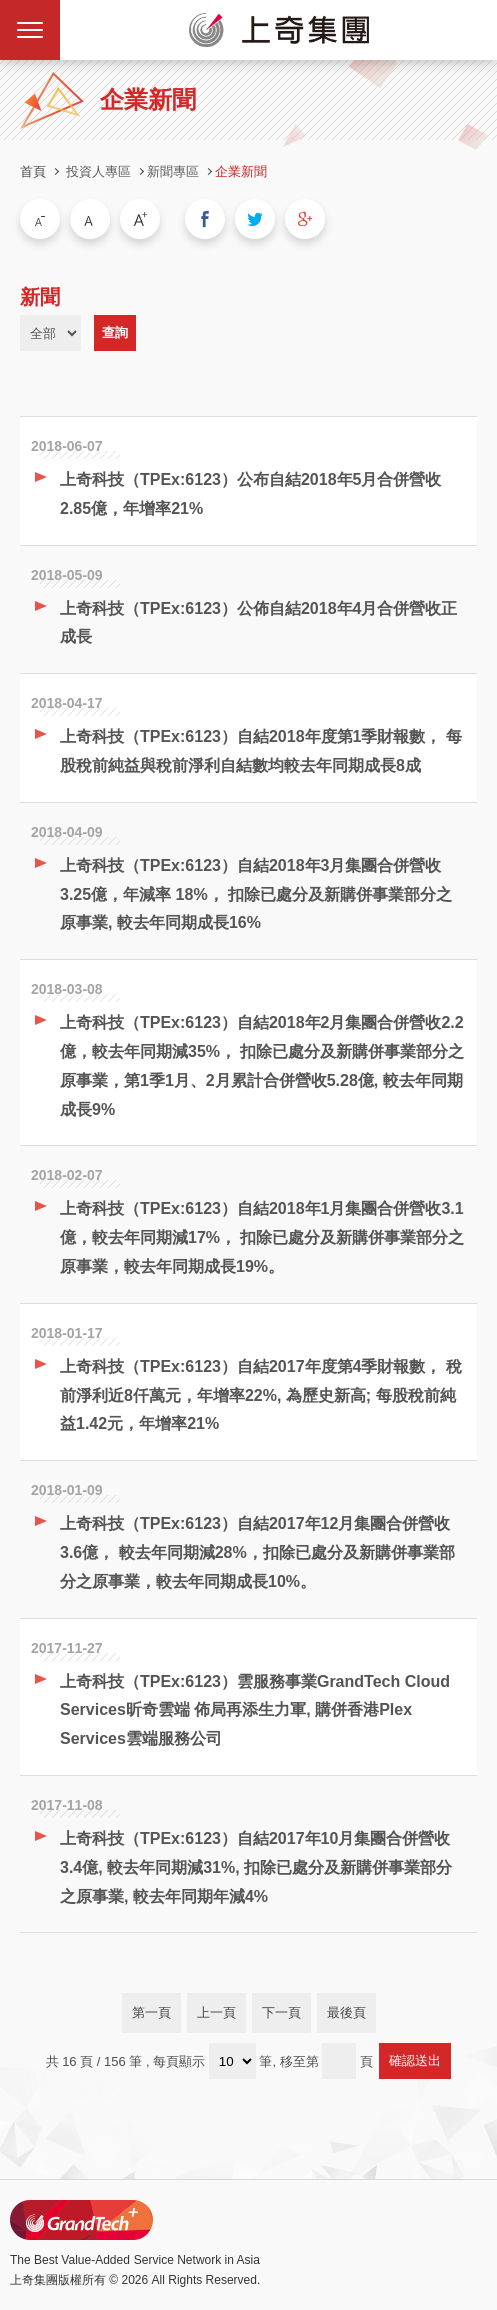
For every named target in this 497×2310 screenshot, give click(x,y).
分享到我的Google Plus (305, 219)
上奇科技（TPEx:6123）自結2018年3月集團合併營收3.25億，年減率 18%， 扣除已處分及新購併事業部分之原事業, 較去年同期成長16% (256, 894)
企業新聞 (241, 171)
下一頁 (281, 2012)
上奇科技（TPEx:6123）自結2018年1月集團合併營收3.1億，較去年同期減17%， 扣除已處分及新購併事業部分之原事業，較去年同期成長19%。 (262, 1237)
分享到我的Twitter (255, 219)
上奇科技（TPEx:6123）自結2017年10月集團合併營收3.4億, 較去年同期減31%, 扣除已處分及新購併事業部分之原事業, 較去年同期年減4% (256, 1867)
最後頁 (346, 2012)
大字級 (140, 219)
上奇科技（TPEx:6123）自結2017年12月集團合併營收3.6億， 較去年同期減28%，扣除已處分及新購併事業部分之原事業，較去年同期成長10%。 (257, 1552)
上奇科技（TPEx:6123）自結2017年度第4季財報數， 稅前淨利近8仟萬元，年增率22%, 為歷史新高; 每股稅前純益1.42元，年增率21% (261, 1395)
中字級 (90, 219)
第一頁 (151, 2012)
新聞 (40, 297)
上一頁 (216, 2012)
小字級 (40, 219)
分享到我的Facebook (205, 219)
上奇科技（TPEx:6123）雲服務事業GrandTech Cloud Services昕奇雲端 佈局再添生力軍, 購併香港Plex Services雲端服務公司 (255, 1710)
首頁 (33, 171)
